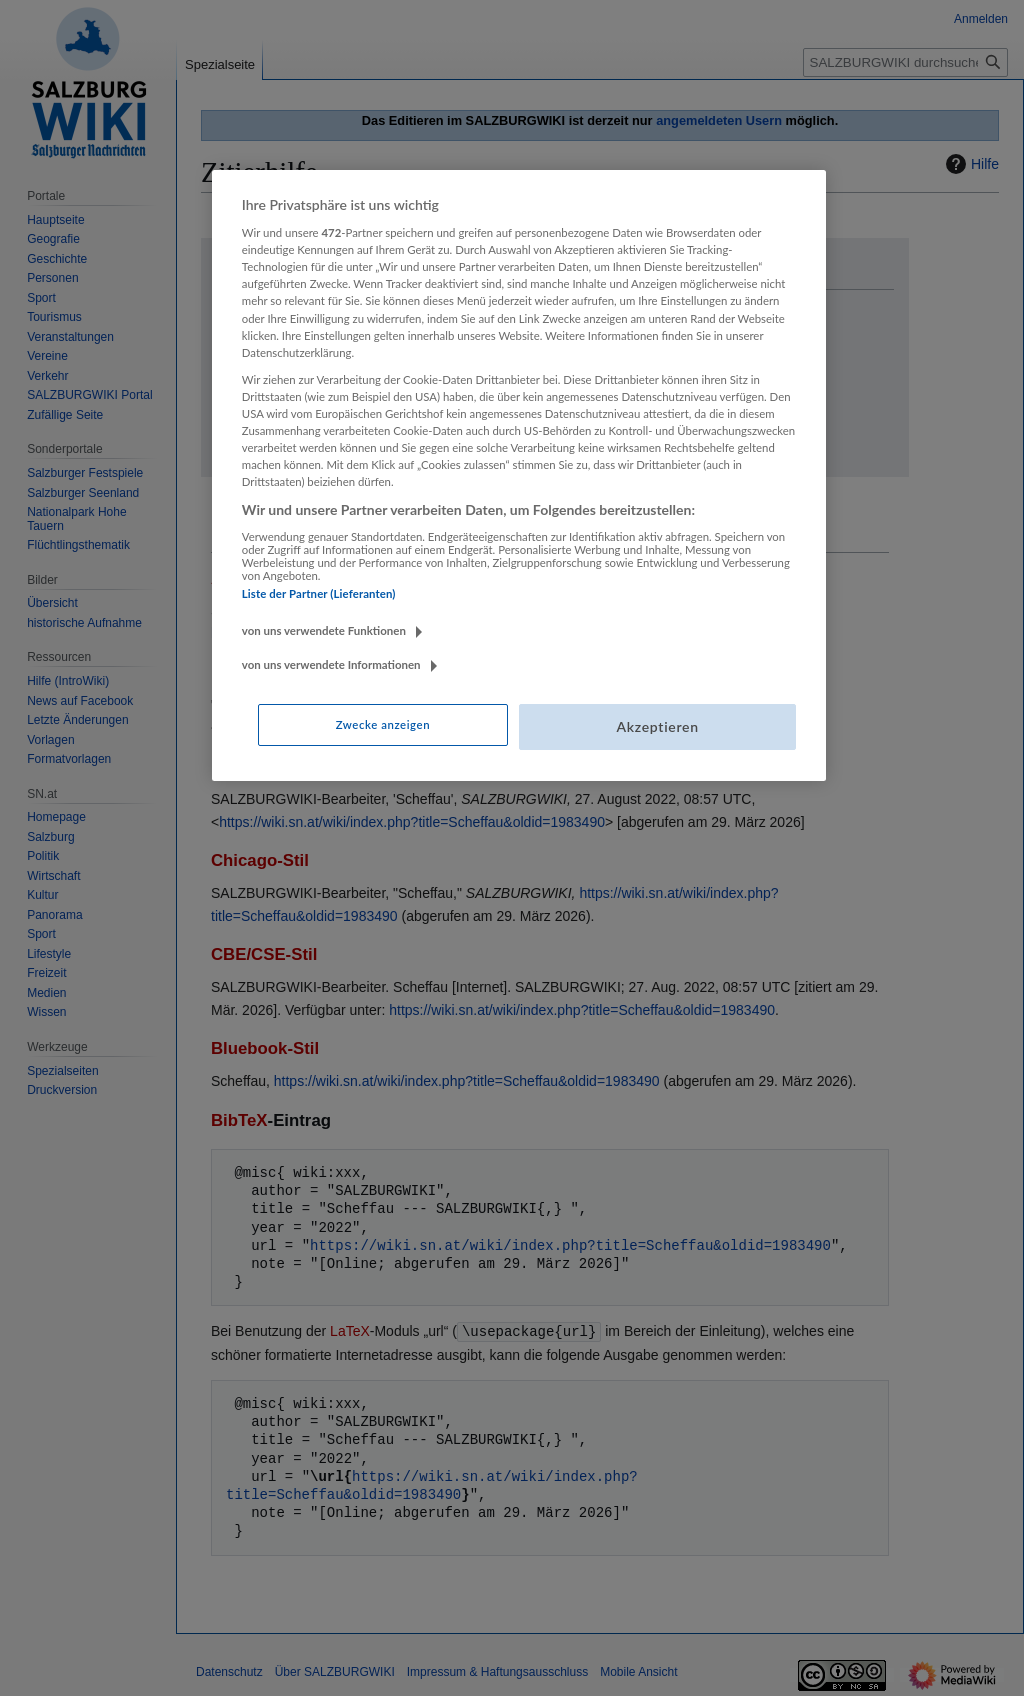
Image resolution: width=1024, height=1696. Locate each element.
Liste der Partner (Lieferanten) (319, 593)
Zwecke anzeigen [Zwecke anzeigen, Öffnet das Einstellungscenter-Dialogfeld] (383, 724)
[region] (519, 475)
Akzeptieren (657, 726)
